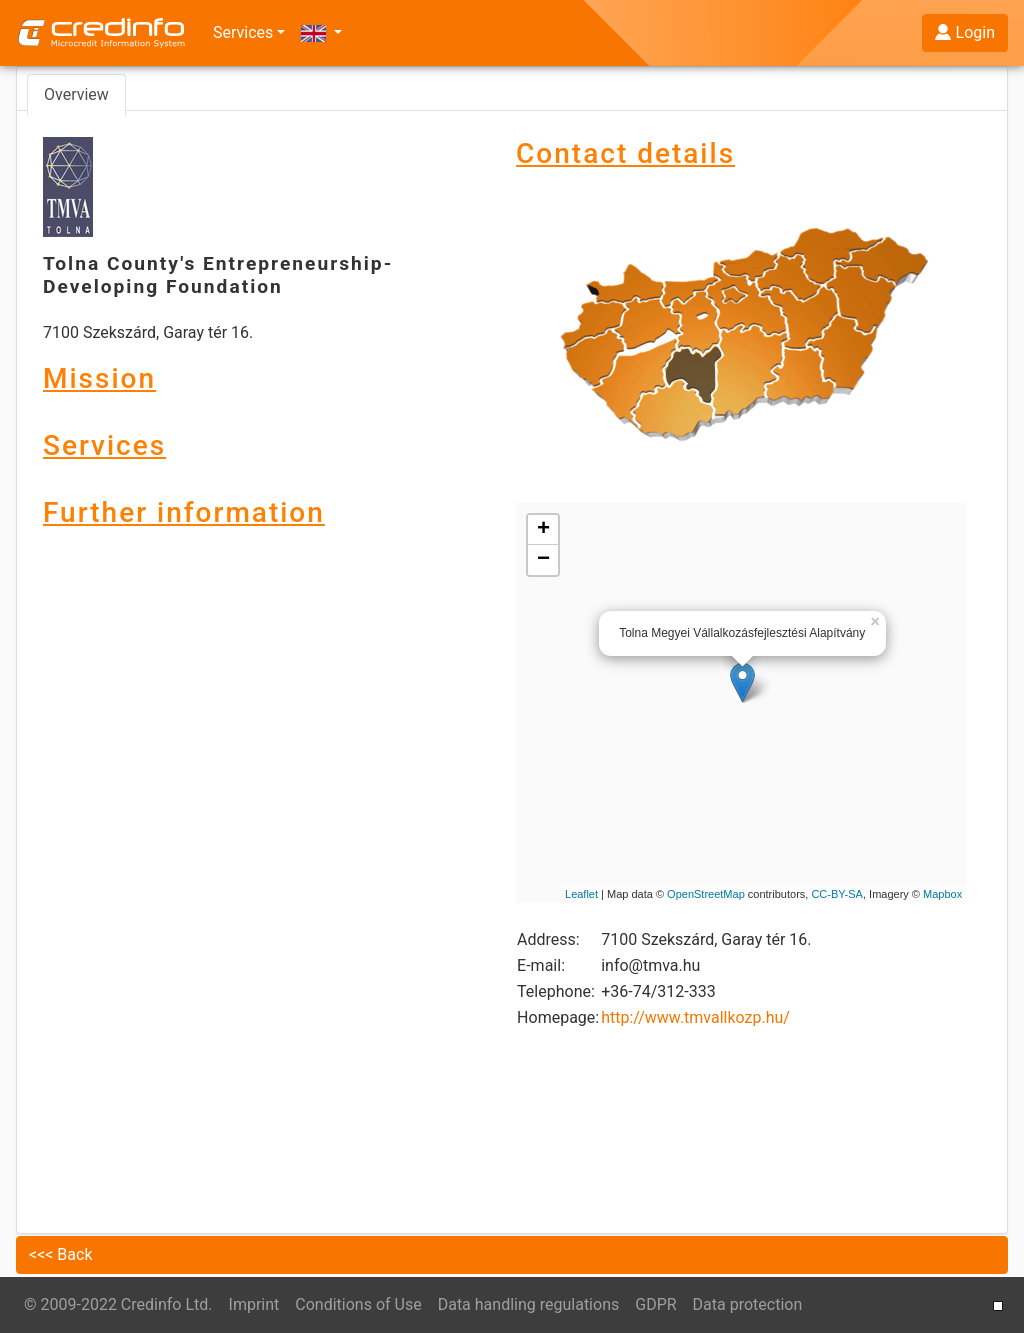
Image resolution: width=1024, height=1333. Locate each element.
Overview (76, 94)
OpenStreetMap (706, 894)
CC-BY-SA (837, 894)
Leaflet (581, 894)
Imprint (254, 1304)
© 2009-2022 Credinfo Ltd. (118, 1304)
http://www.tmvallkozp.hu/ (695, 1017)
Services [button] (243, 32)
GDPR (655, 1304)
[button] (321, 33)
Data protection (748, 1304)
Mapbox (942, 894)
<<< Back (61, 1254)
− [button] (543, 560)
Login (965, 32)
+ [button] (543, 530)
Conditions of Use (358, 1304)
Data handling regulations (529, 1304)
